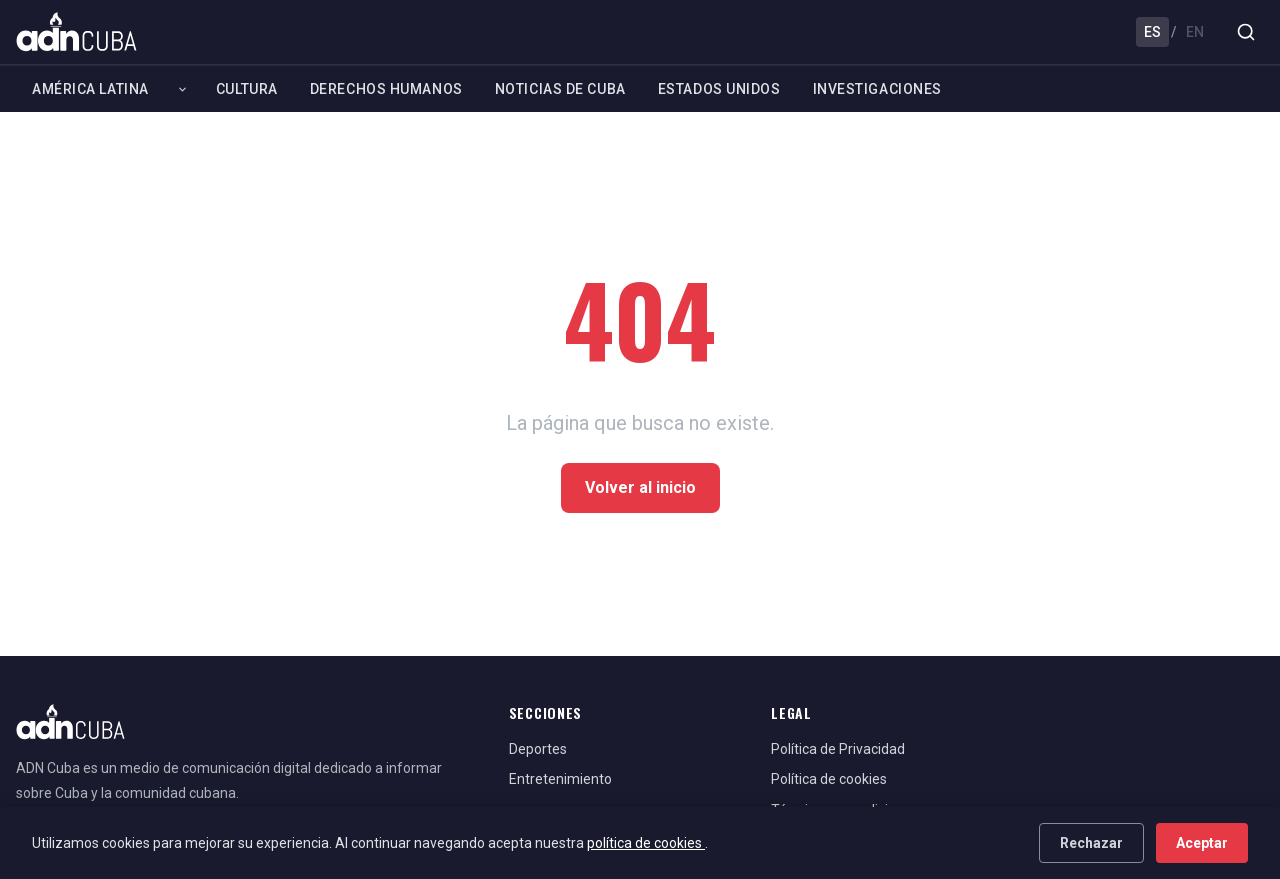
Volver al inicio (640, 487)
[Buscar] (1246, 32)
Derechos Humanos (386, 89)
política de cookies (646, 843)
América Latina (90, 89)
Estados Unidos (719, 89)
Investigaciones (877, 89)
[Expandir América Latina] (182, 89)
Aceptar (1202, 843)
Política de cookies (829, 779)
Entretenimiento (560, 779)
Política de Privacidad (838, 749)
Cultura (247, 89)
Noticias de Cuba (560, 89)
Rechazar (1091, 843)
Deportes (538, 749)
